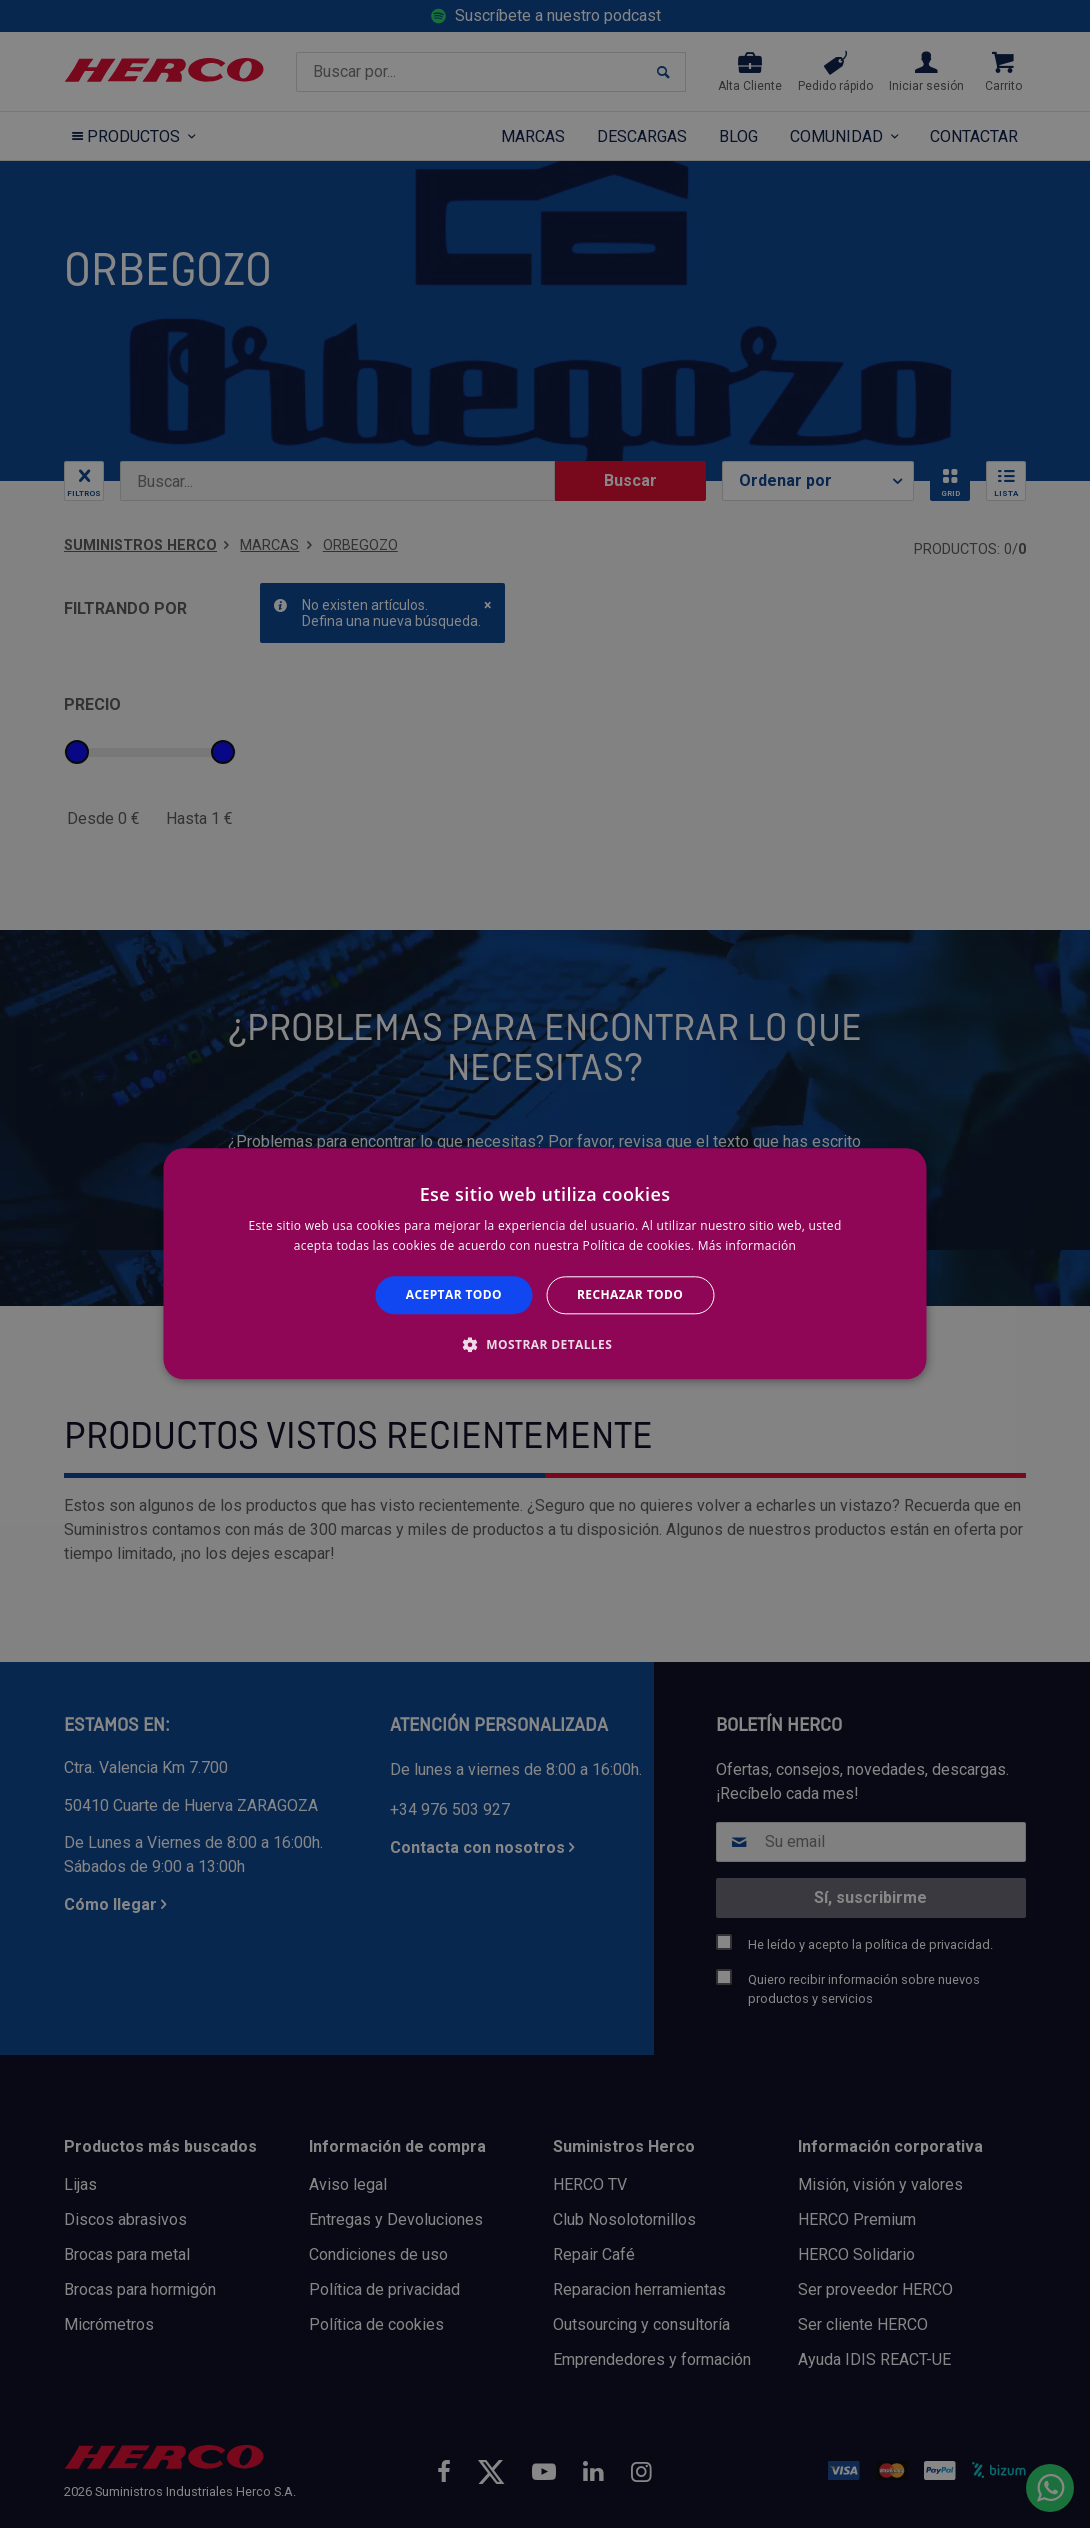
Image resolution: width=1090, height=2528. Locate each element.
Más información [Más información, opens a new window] (747, 1246)
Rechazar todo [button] (630, 1294)
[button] (545, 1345)
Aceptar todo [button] (454, 1294)
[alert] (545, 1264)
